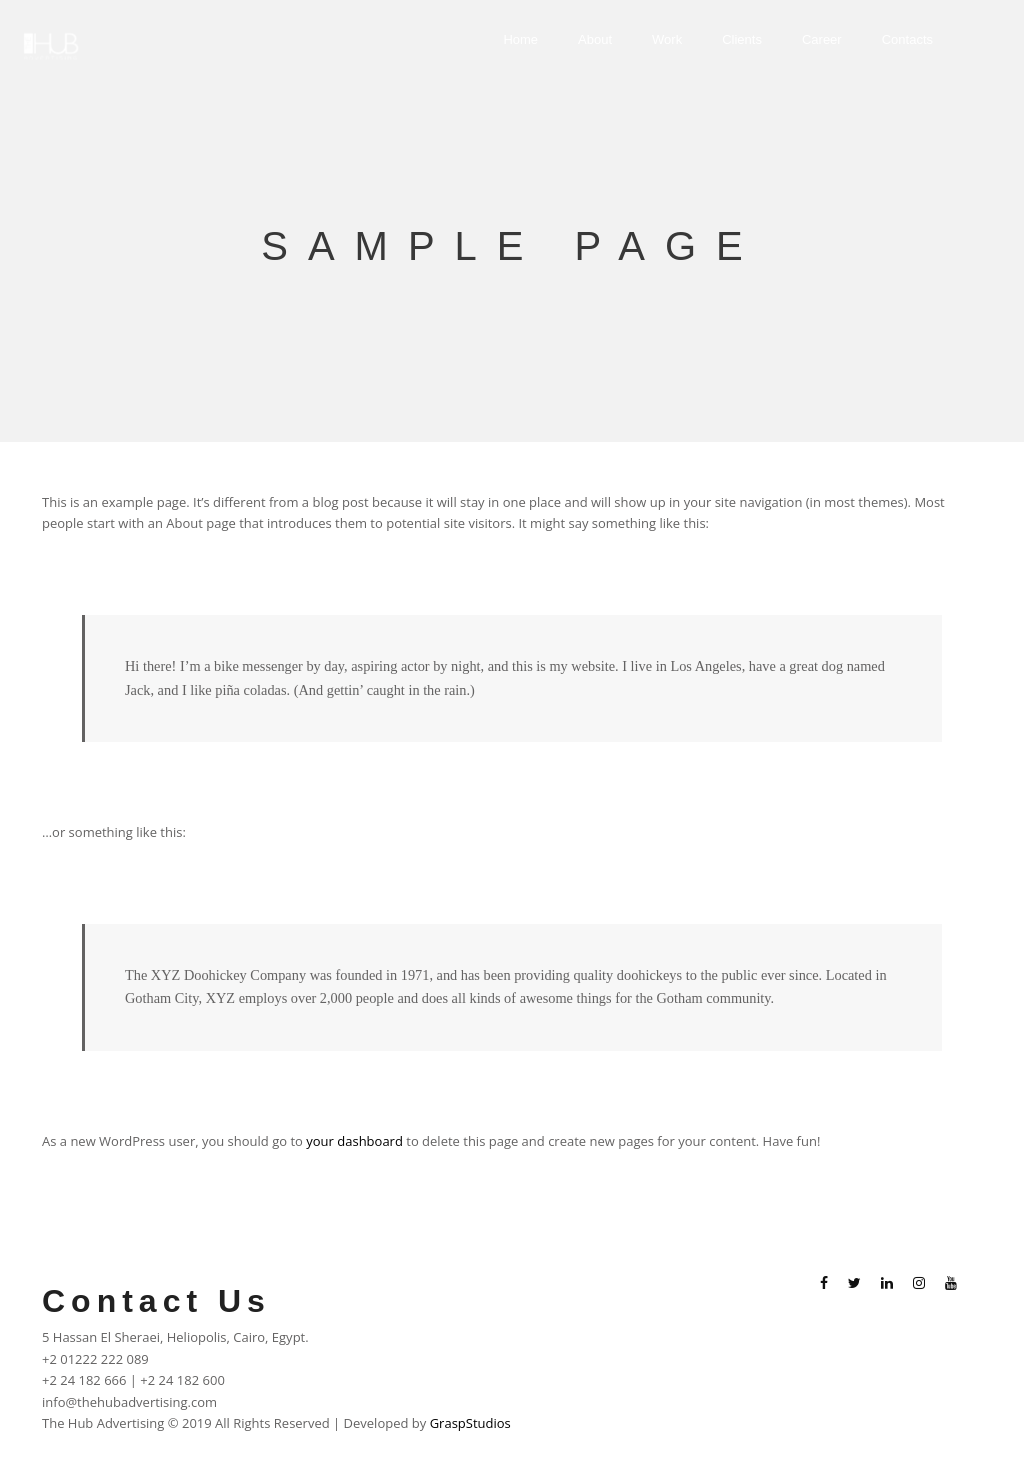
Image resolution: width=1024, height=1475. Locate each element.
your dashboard (354, 1141)
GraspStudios (470, 1423)
